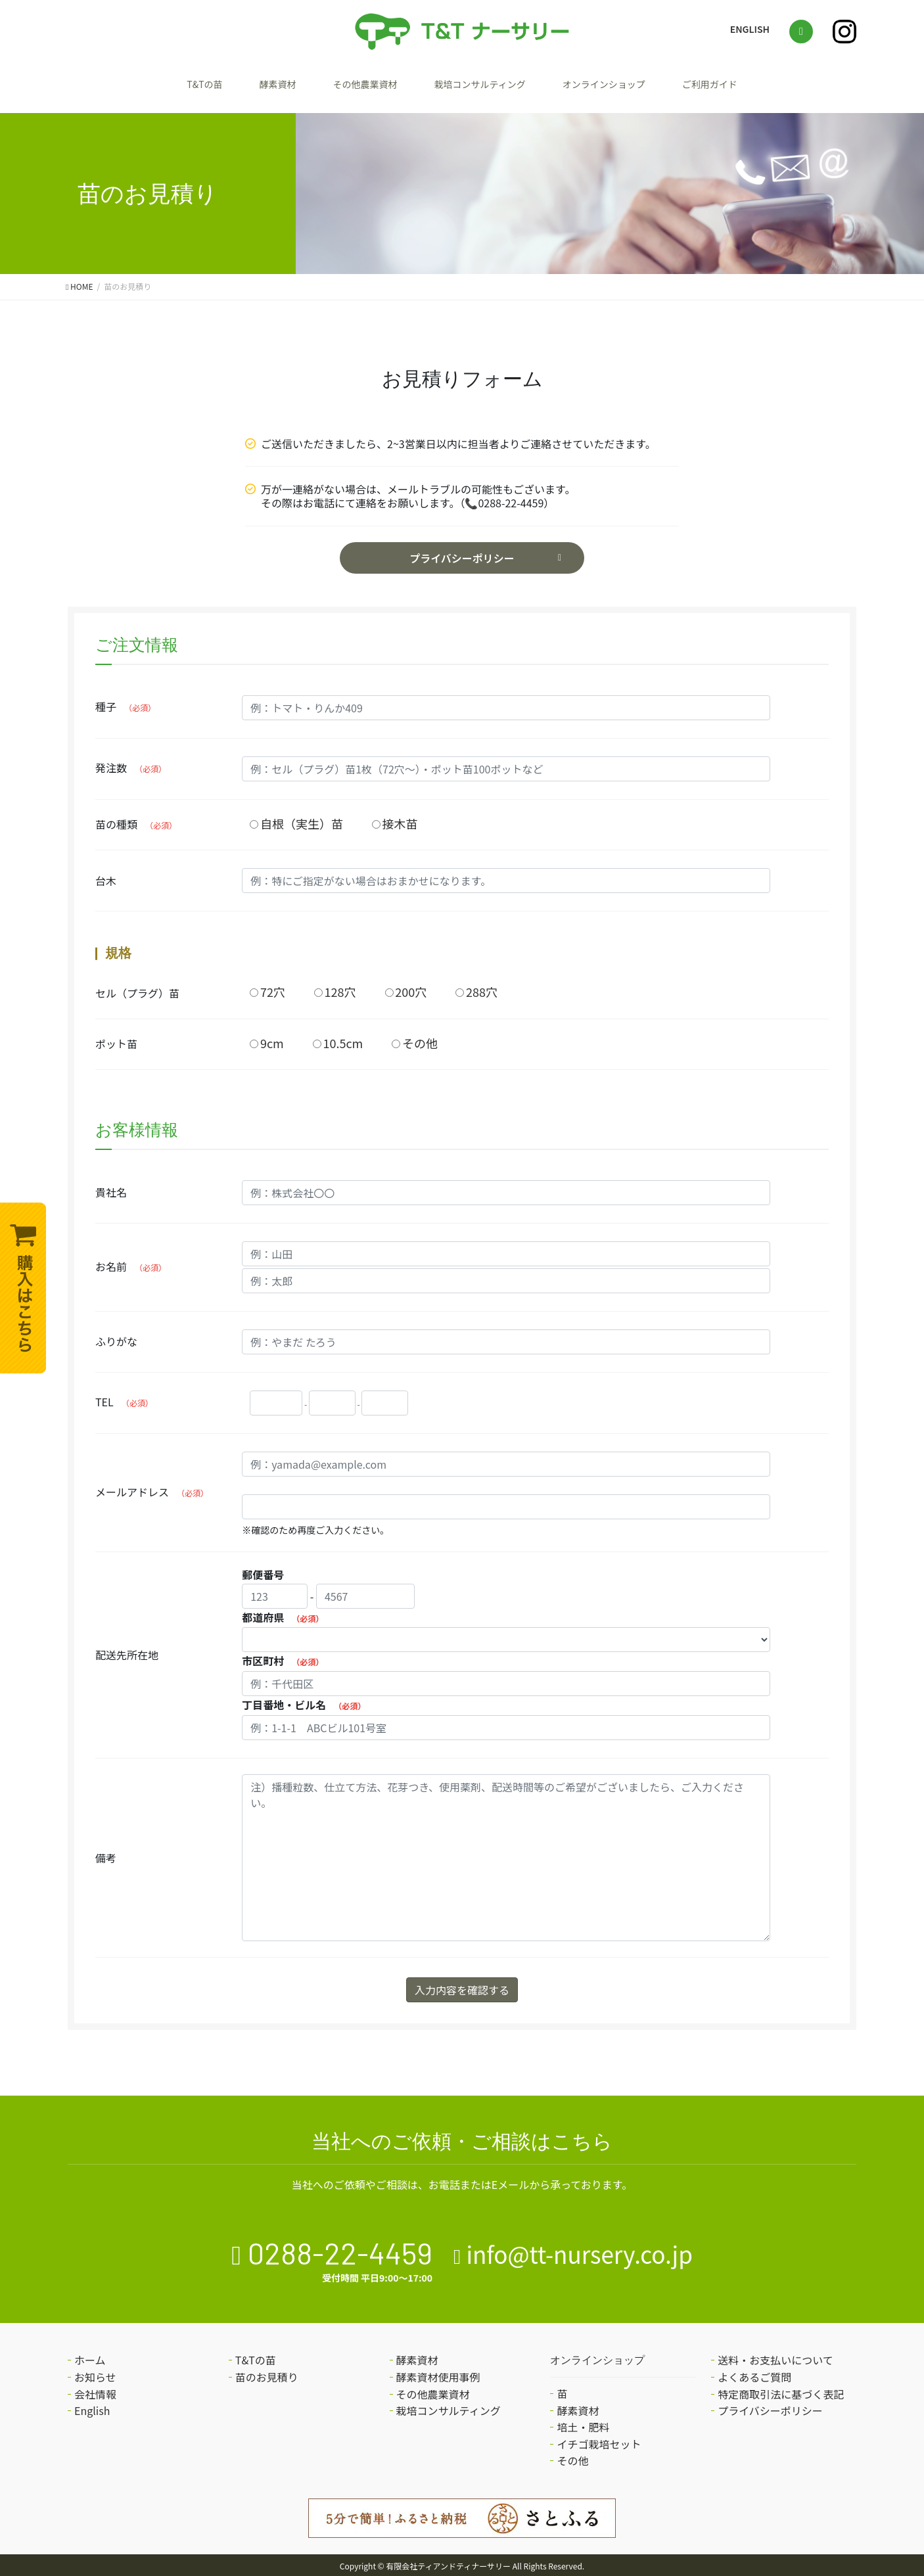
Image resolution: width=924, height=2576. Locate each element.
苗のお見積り (266, 2372)
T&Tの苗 (149, 86)
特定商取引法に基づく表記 (781, 2388)
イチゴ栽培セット (599, 2438)
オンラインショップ (634, 86)
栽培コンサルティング (484, 86)
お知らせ (95, 2372)
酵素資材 (238, 86)
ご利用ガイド (763, 86)
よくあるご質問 (754, 2372)
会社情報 (95, 2388)
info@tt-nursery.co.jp (579, 2248)
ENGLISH (750, 29)
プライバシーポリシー (462, 553)
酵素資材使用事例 (438, 2372)
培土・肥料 (583, 2421)
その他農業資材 (345, 86)
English (92, 2405)
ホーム (90, 2354)
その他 (572, 2455)
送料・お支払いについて (775, 2354)
